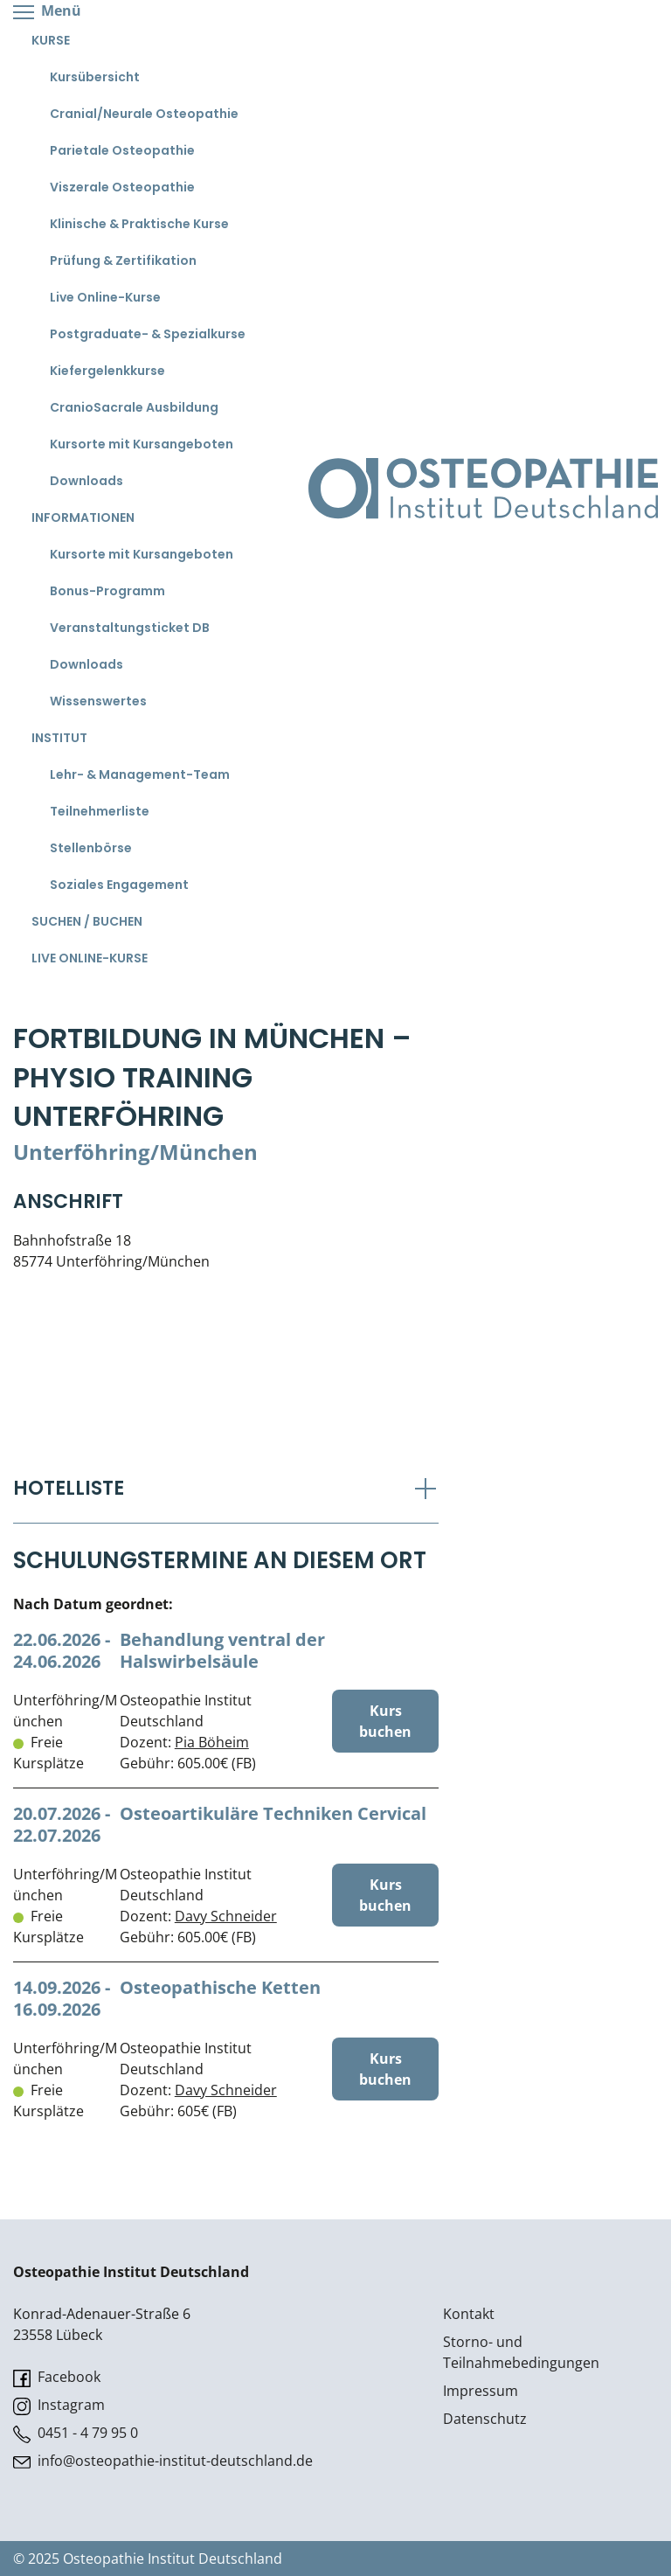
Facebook (56, 2377)
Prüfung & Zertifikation (123, 260)
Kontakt (469, 2313)
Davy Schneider (226, 1916)
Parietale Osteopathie (122, 150)
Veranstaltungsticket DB (130, 627)
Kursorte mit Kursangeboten (141, 444)
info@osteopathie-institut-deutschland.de (163, 2461)
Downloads (86, 481)
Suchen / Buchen (86, 921)
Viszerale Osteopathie (122, 187)
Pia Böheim (212, 1742)
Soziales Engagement (119, 884)
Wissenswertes (98, 701)
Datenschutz (485, 2418)
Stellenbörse (91, 848)
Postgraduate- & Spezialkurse (148, 334)
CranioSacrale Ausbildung (134, 407)
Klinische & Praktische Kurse (139, 224)
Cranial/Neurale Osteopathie (144, 113)
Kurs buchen (385, 1721)
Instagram (59, 2405)
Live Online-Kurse (105, 297)
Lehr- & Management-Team (140, 774)
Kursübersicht (95, 77)
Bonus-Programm (107, 591)
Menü (47, 12)
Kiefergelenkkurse (107, 370)
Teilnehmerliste (99, 811)
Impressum (480, 2390)
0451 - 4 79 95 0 (75, 2433)
